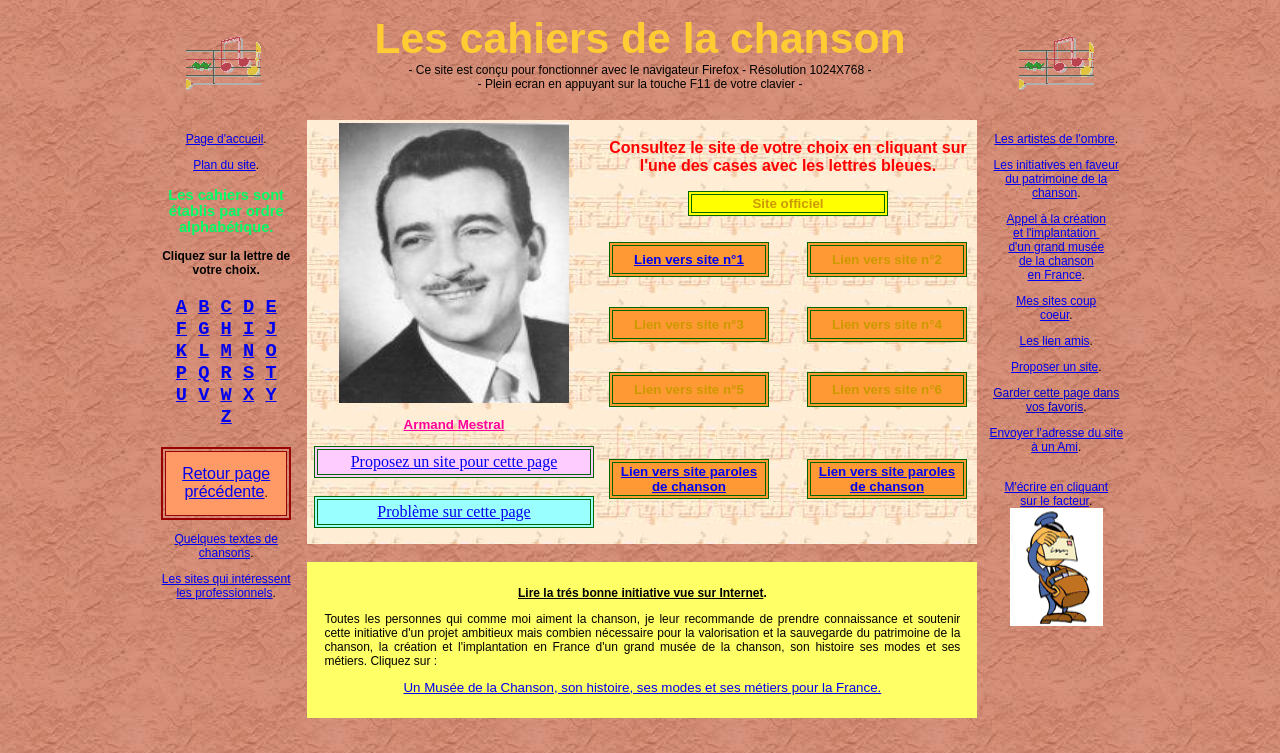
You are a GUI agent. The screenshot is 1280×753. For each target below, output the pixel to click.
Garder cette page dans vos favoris (1056, 400)
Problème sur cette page (453, 511)
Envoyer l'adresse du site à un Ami (1056, 440)
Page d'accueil (225, 139)
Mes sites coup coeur (1056, 308)
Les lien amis (1055, 341)
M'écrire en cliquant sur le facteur (1056, 494)
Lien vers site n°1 (689, 259)
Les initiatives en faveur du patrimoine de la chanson (1056, 179)
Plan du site (224, 165)
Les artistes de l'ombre (1054, 139)
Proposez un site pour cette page (454, 461)
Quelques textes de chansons (225, 564)
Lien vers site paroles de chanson (689, 479)
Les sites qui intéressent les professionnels (226, 604)
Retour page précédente (226, 500)
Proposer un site (1054, 367)
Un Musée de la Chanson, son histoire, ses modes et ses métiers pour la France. (642, 687)
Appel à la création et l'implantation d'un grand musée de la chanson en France (1056, 247)
